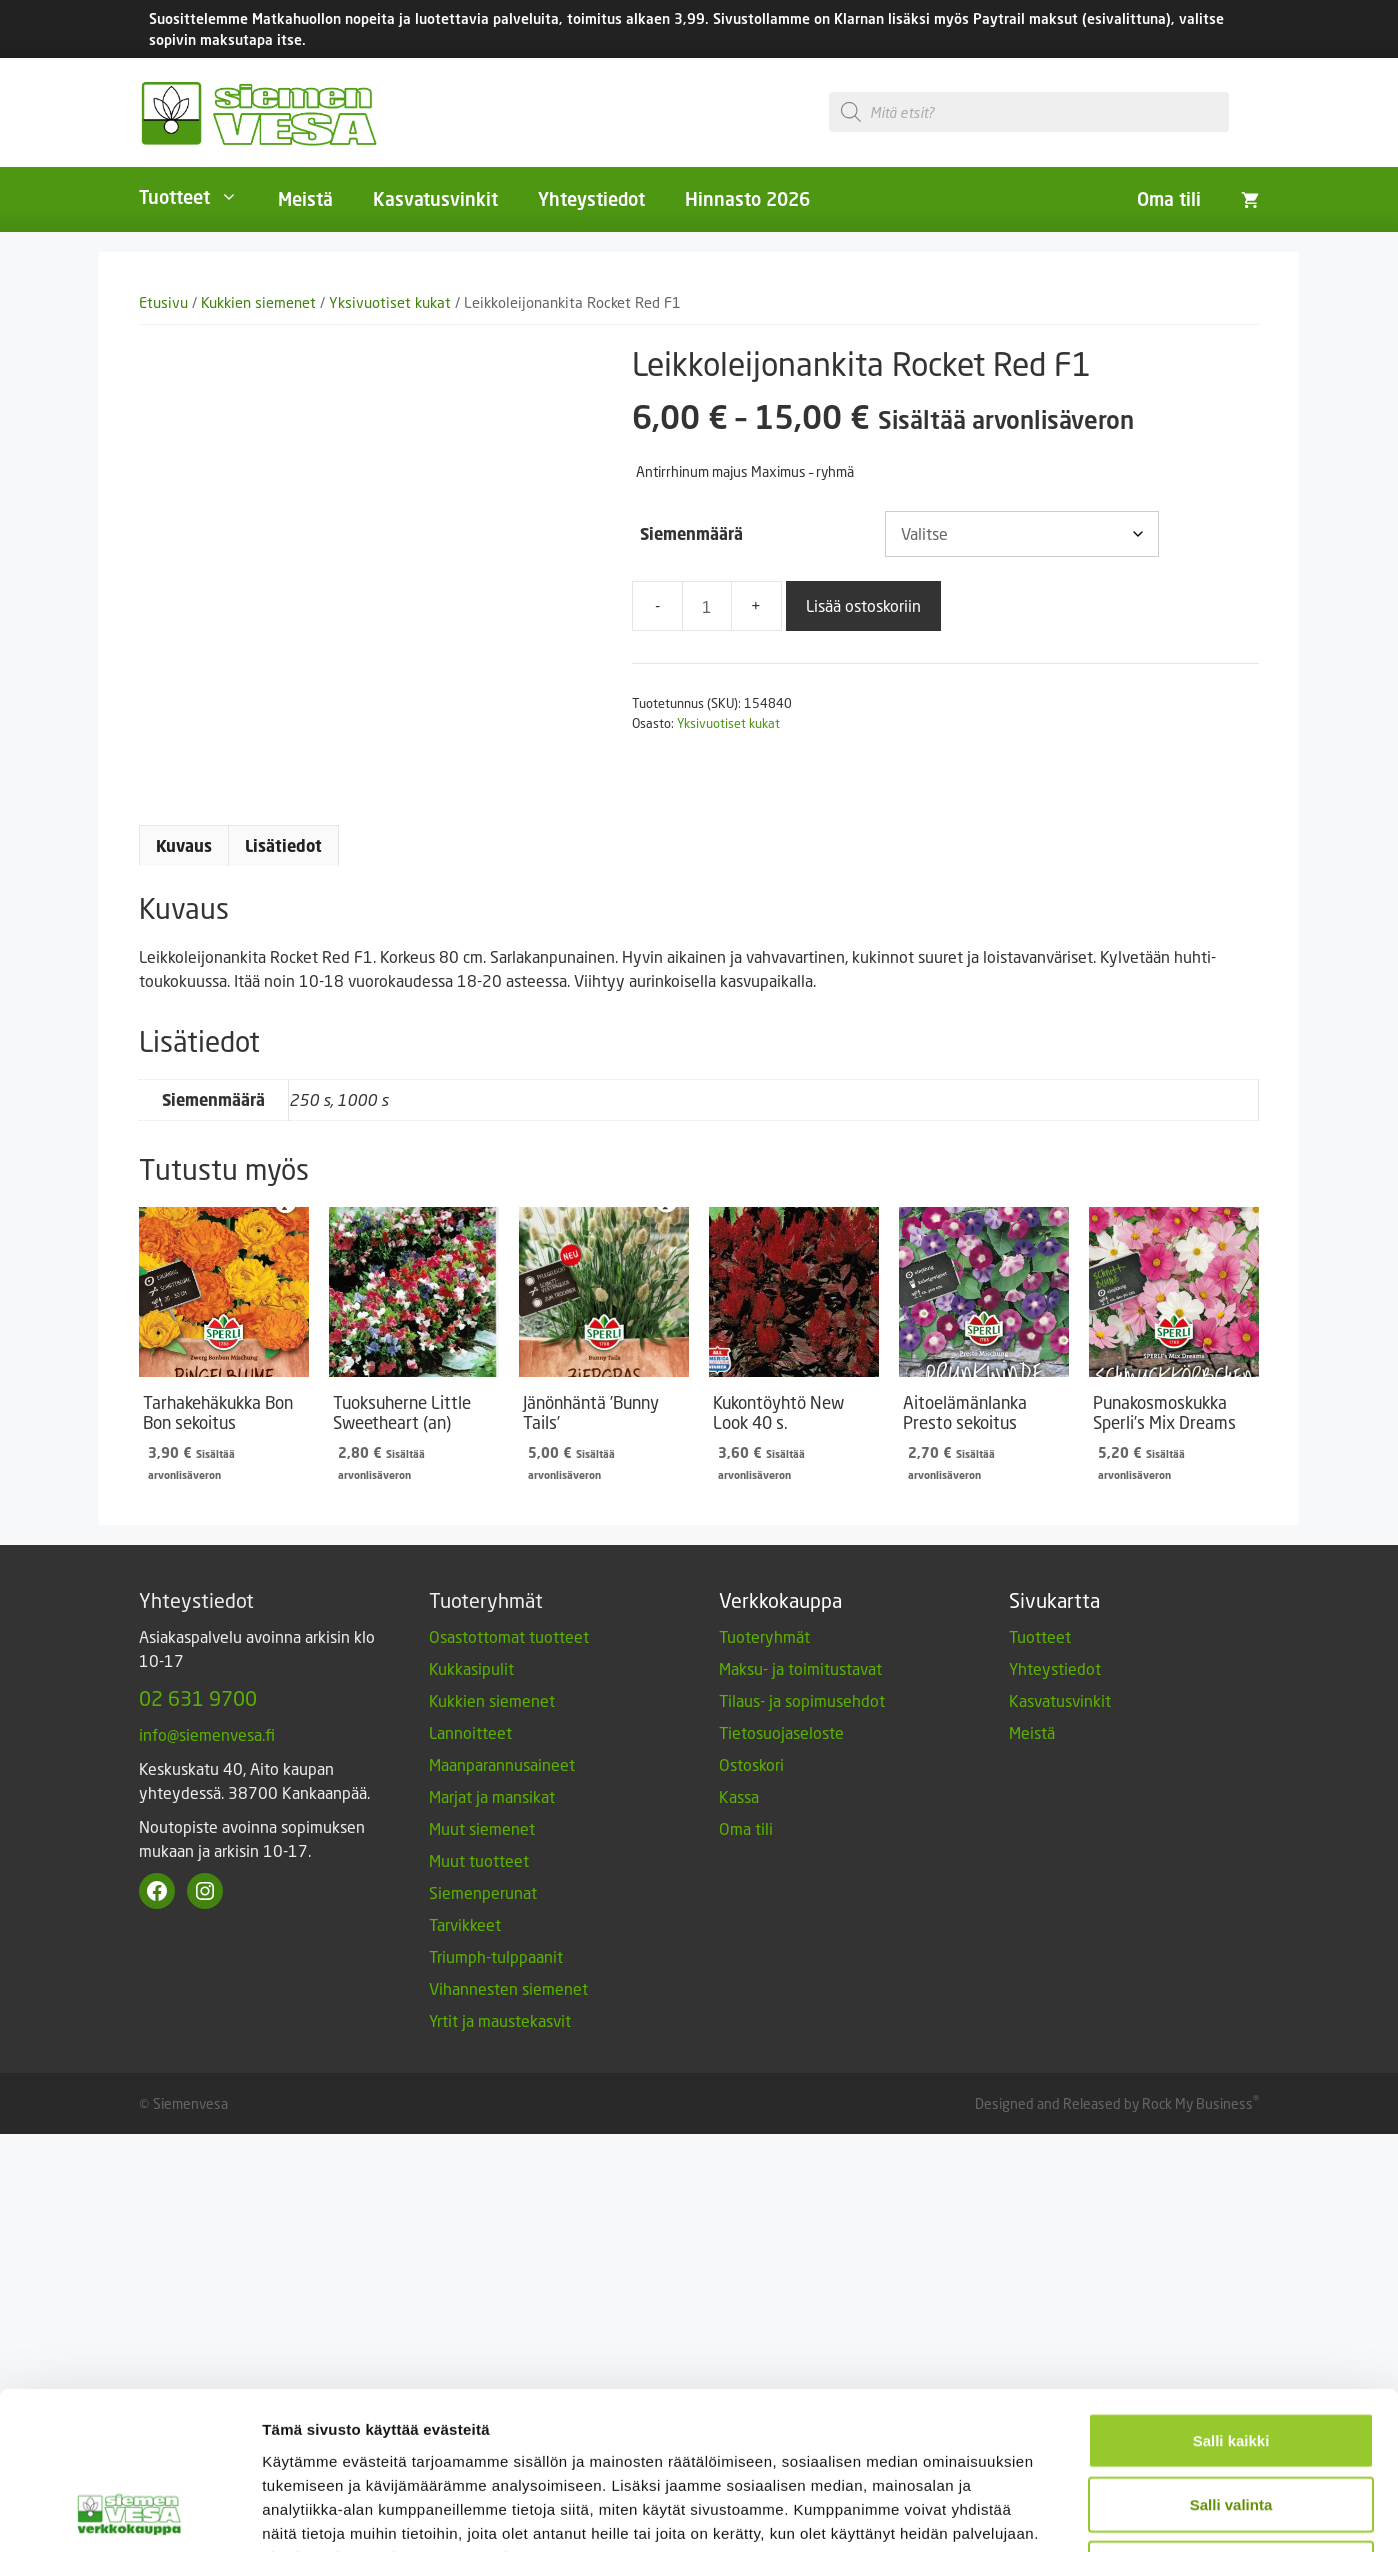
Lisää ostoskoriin (863, 605)
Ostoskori (751, 1764)
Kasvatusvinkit (435, 199)
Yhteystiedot (591, 199)
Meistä (305, 199)
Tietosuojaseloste (781, 1732)
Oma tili (1169, 199)
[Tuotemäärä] (707, 606)
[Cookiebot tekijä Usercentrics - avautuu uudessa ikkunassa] (129, 2157)
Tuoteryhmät (764, 1636)
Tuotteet (198, 197)
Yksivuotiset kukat (390, 302)
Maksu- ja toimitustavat (800, 1668)
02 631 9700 (198, 1698)
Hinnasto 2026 (747, 199)
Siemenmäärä (691, 534)
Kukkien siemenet (258, 302)
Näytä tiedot (1069, 2156)
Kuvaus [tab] (184, 846)
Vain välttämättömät (1231, 2064)
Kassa (739, 1796)
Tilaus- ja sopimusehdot (802, 1700)
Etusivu (163, 302)
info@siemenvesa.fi (207, 1734)
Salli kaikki (1231, 1936)
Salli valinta (1231, 2000)
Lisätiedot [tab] (283, 846)
